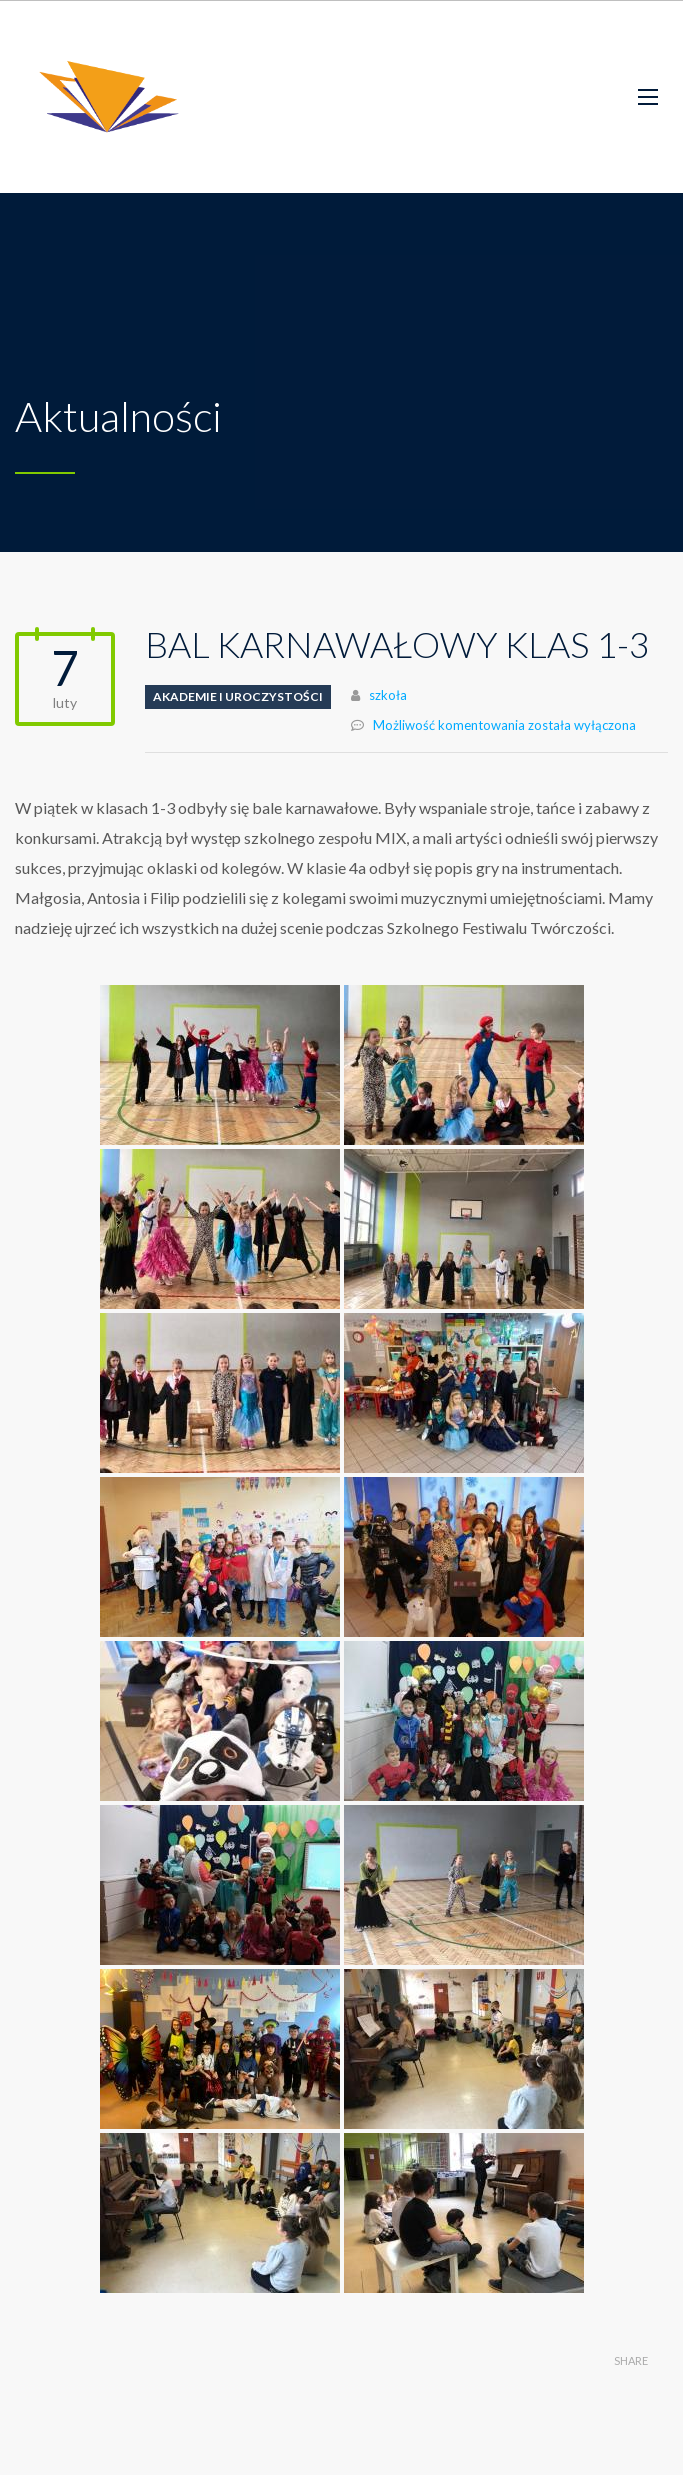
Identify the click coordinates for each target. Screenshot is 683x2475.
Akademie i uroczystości (238, 696)
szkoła (388, 695)
